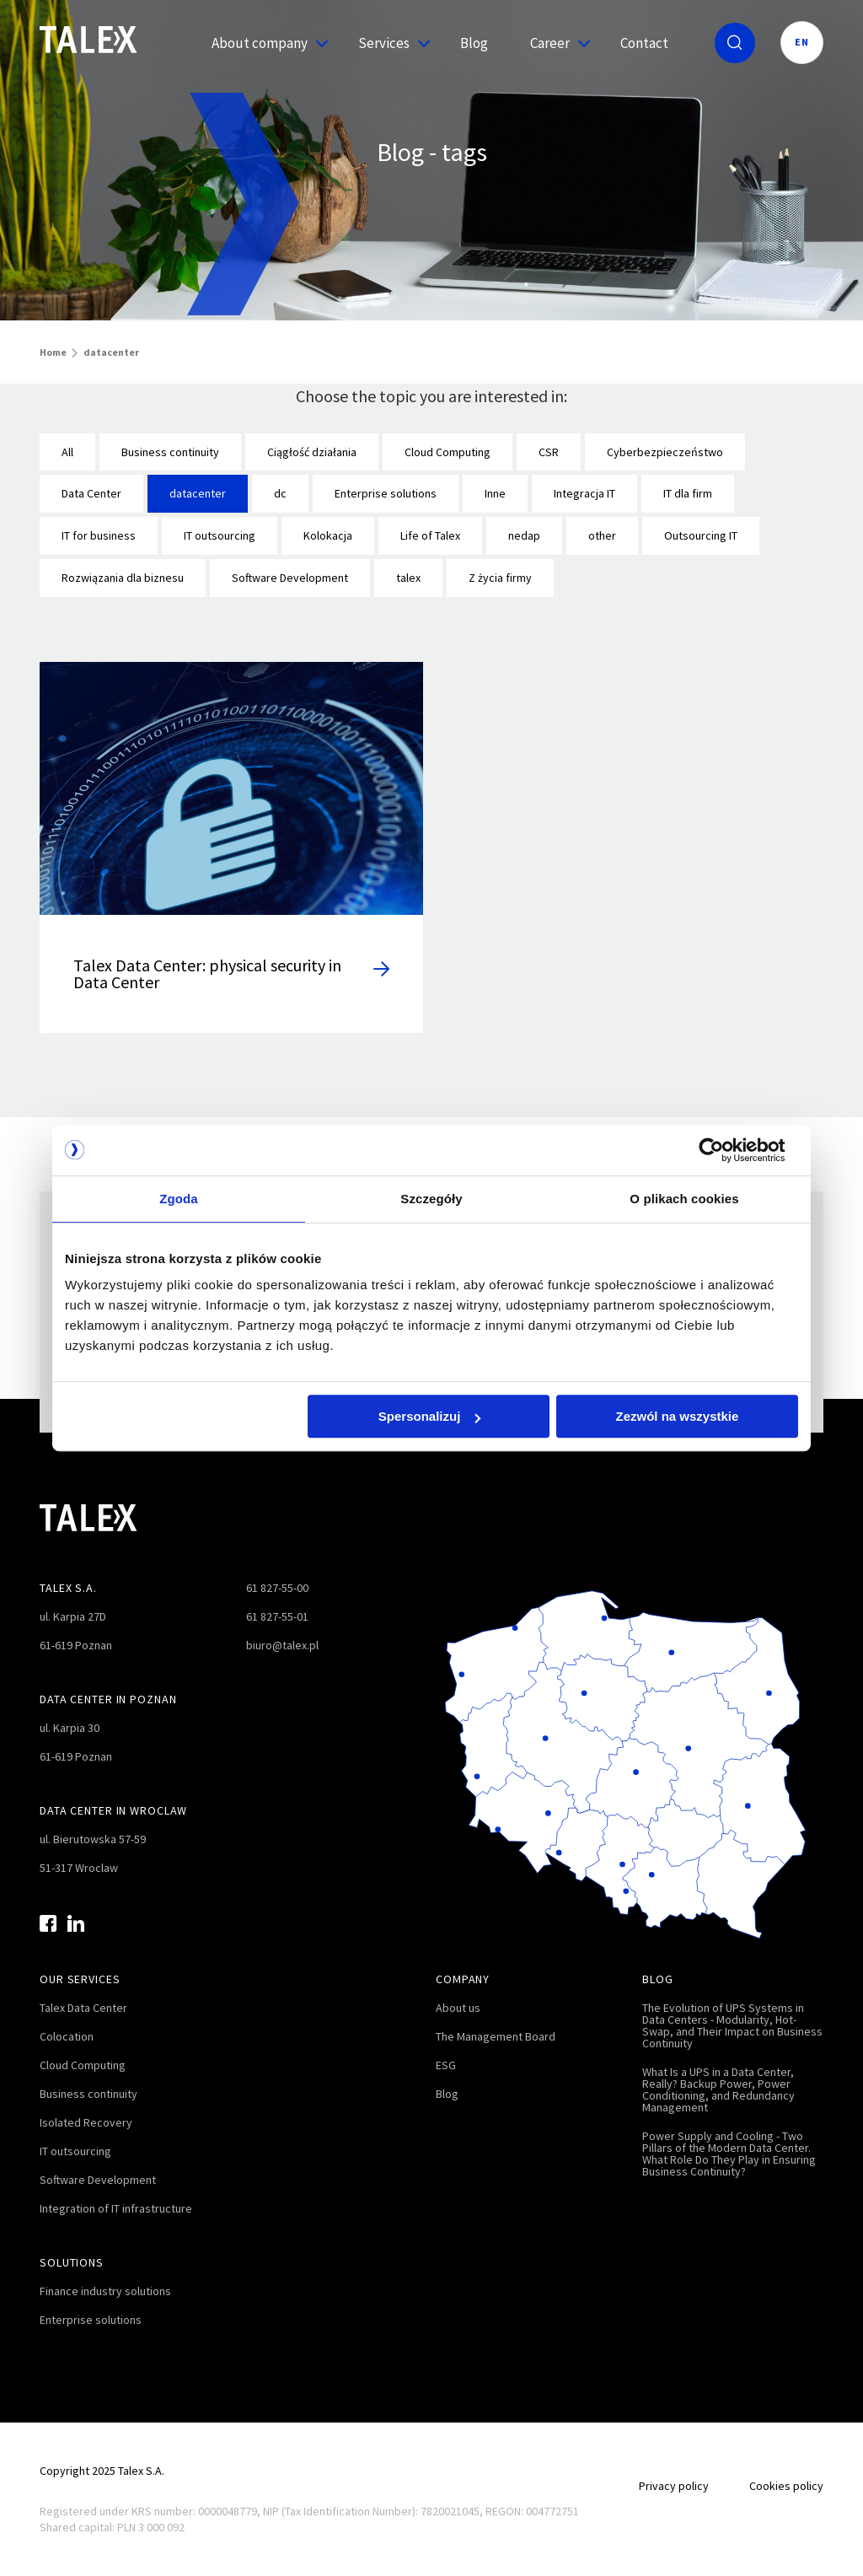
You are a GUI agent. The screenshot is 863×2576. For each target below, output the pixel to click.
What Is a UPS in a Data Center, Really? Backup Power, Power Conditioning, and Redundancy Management (718, 2089)
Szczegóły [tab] (431, 1198)
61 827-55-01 (277, 1616)
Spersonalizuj (429, 1416)
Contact (644, 43)
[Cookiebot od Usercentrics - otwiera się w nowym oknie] (724, 1150)
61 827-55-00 (277, 1588)
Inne (495, 493)
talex (408, 577)
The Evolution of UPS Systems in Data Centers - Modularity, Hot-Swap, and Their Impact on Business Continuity (732, 2025)
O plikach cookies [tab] (684, 1198)
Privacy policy (674, 2485)
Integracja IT (584, 493)
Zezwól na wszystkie (677, 1416)
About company (264, 43)
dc (280, 493)
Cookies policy (786, 2485)
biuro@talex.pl (282, 1645)
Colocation (67, 2036)
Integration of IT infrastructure (116, 2208)
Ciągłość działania (311, 452)
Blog (474, 43)
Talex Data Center (83, 2008)
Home (53, 352)
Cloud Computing (447, 452)
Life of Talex (430, 535)
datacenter (197, 493)
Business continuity (170, 452)
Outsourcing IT (700, 535)
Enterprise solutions (386, 493)
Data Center (91, 493)
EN (802, 41)
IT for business (99, 535)
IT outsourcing (219, 535)
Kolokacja (327, 535)
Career (554, 43)
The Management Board (495, 2036)
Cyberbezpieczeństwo (665, 452)
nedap (524, 535)
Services (388, 43)
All (67, 452)
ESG (446, 2065)
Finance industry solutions (105, 2291)
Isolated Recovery (86, 2122)
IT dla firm (687, 493)
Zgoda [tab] (178, 1198)
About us (458, 2008)
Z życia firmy (500, 577)
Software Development (290, 577)
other (602, 535)
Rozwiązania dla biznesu (123, 577)
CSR (549, 452)
